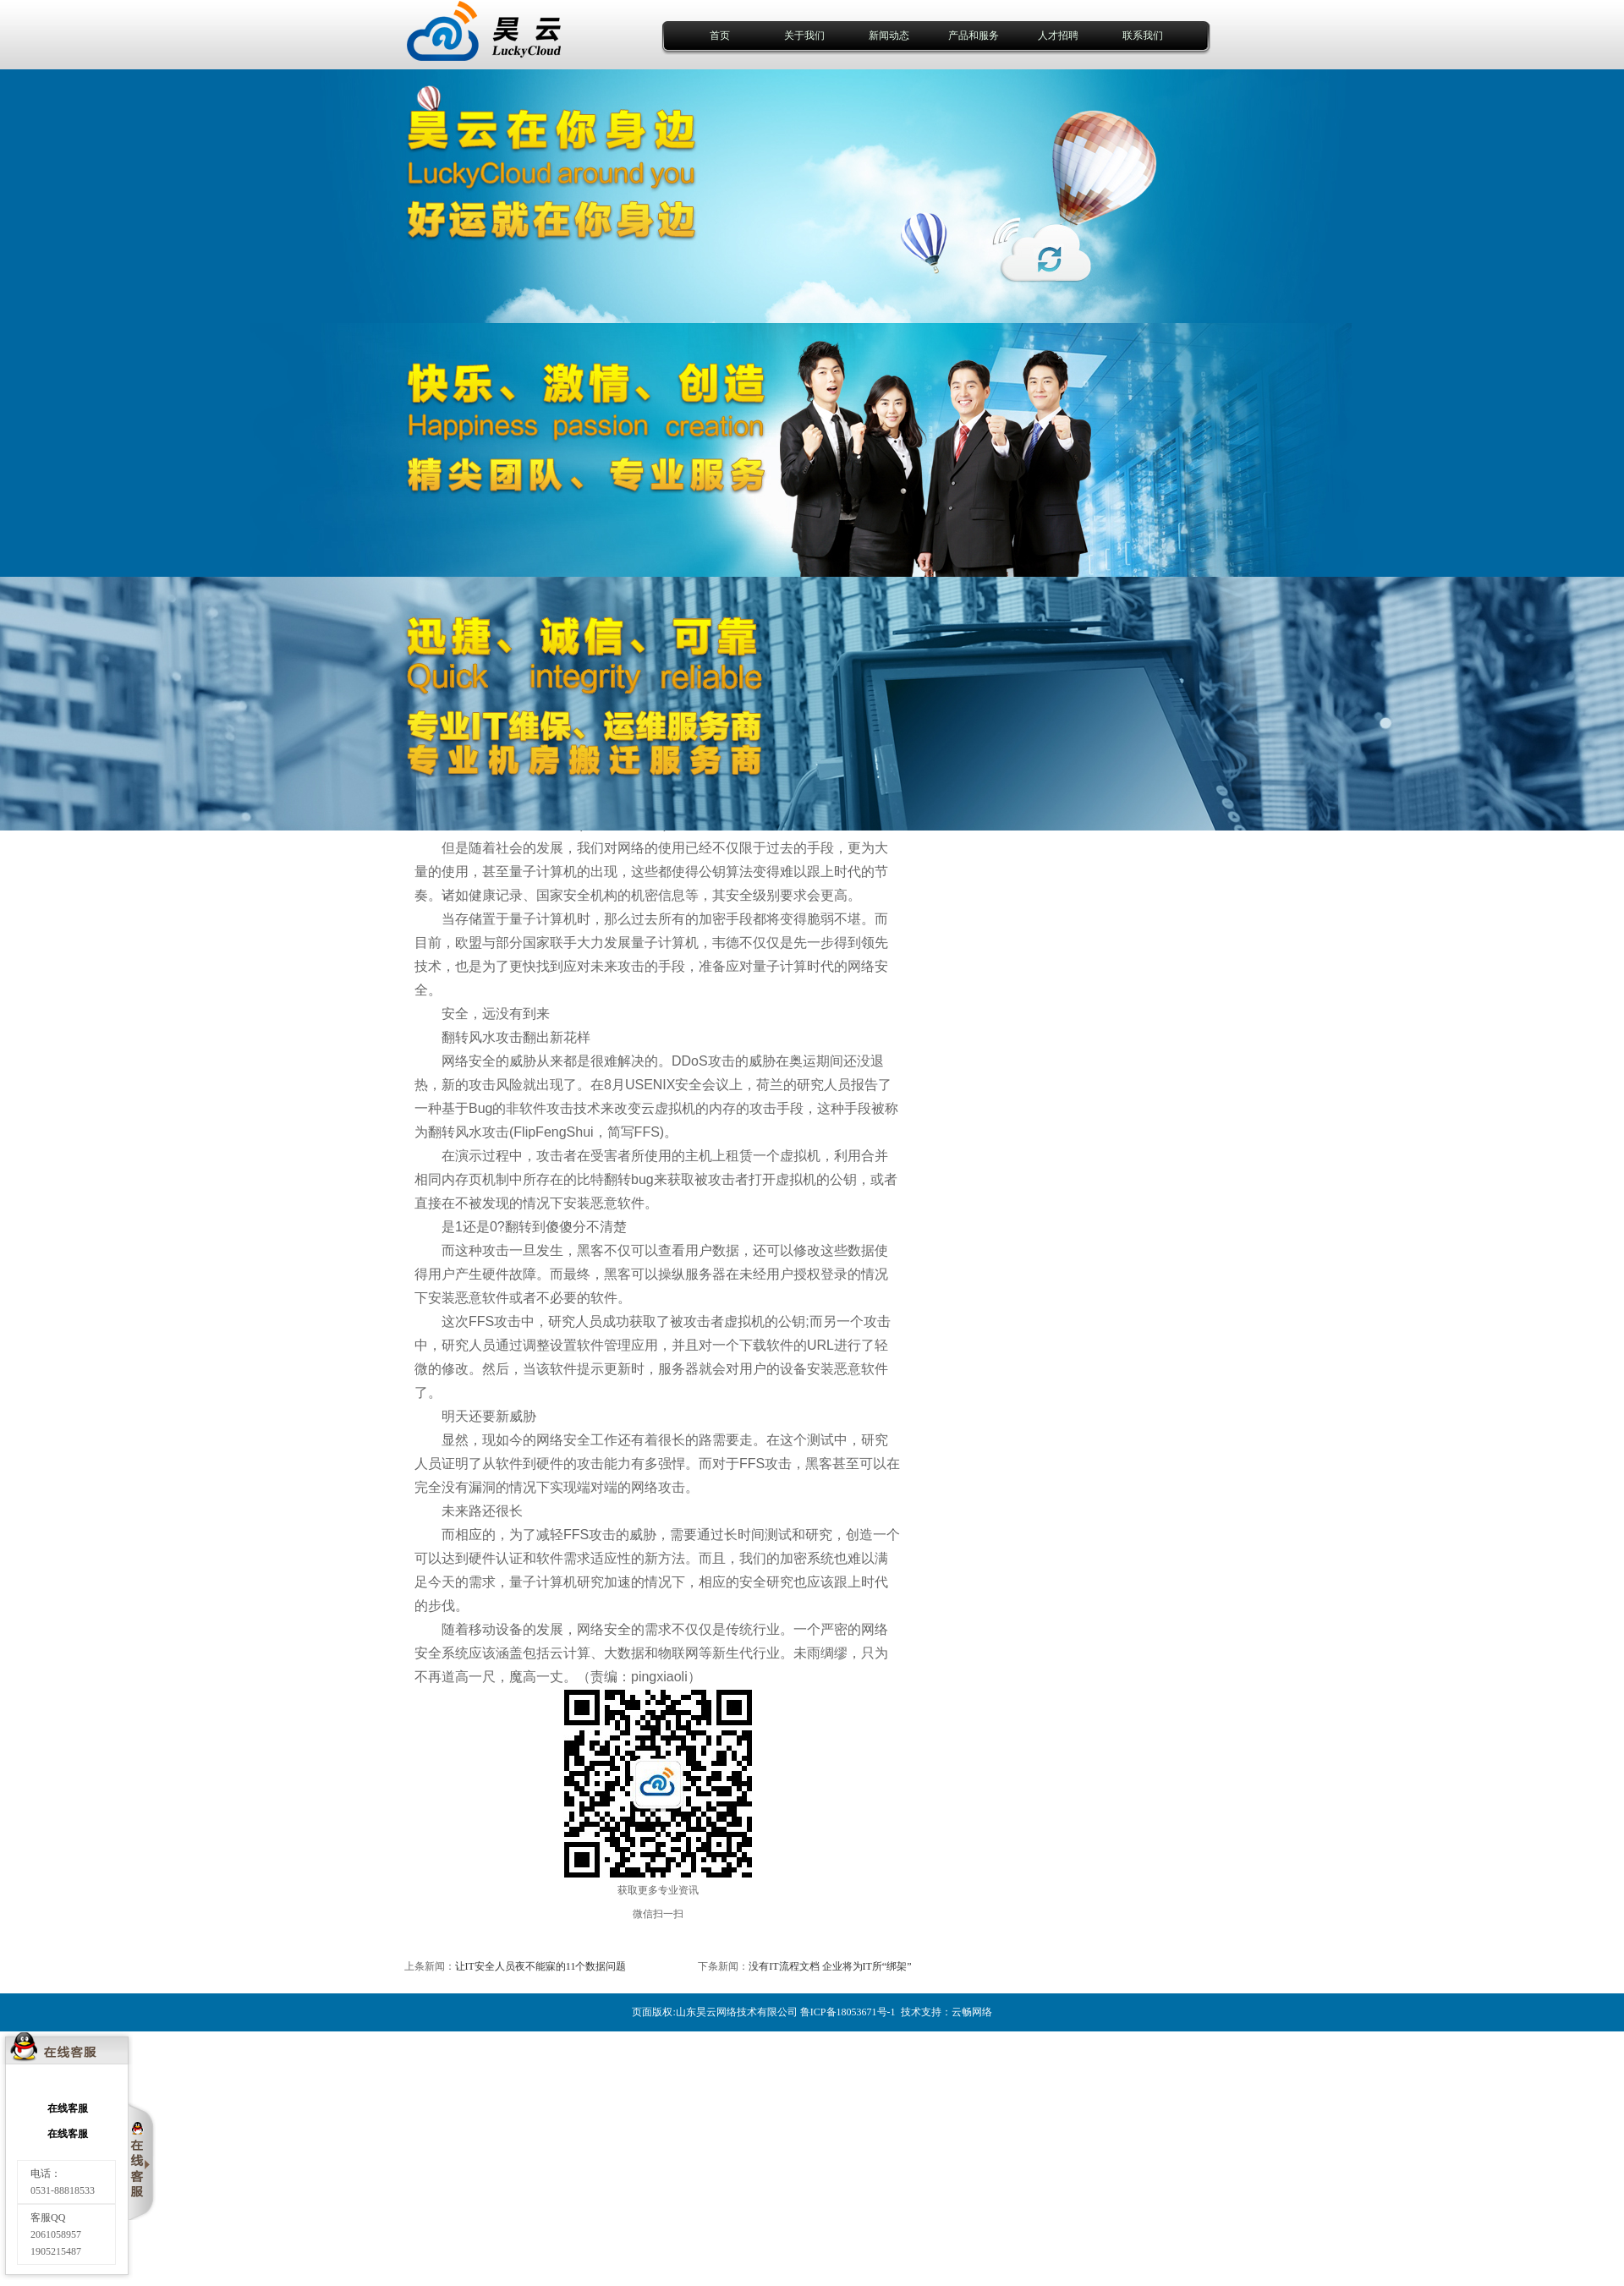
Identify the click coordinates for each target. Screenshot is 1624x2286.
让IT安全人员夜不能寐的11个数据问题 (541, 1966)
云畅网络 (972, 2012)
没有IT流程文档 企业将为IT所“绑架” (830, 1966)
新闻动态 (889, 35)
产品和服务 (973, 35)
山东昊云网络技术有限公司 (737, 2012)
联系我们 (1142, 35)
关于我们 (804, 35)
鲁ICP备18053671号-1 (848, 2012)
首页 (720, 35)
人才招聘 (1058, 35)
